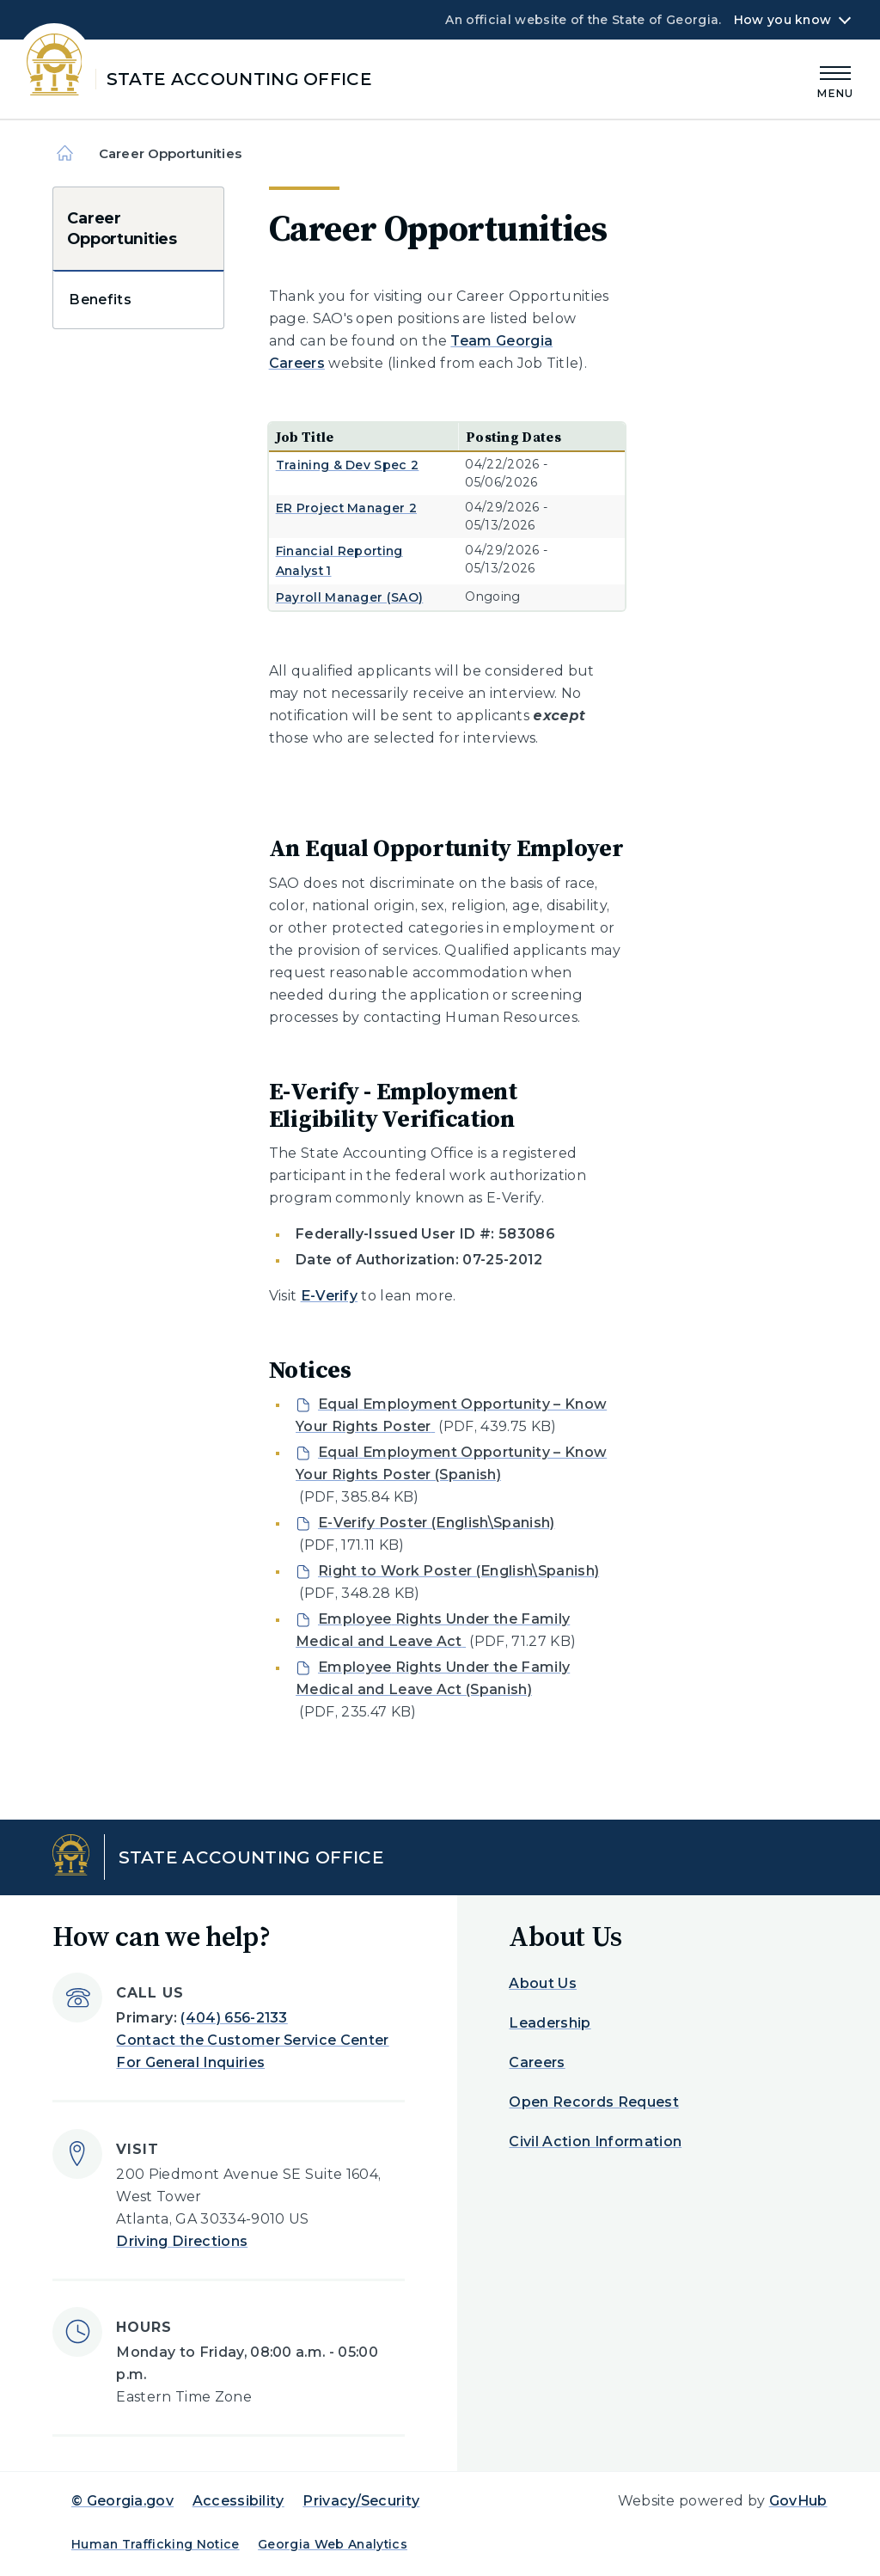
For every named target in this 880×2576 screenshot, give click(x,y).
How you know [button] (782, 20)
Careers (537, 2062)
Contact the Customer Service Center (252, 2040)
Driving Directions (182, 2241)
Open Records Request (593, 2102)
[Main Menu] (835, 79)
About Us (543, 1983)
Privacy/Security (360, 2501)
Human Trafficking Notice (155, 2544)
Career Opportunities (121, 228)
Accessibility (238, 2501)
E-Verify (329, 1296)
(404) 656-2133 (233, 2018)
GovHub (798, 2501)
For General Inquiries (190, 2062)
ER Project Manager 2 (346, 508)
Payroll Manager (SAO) (350, 597)
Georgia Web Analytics (332, 2544)
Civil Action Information (595, 2141)
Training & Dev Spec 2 (347, 465)
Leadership (549, 2023)
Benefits (100, 299)
